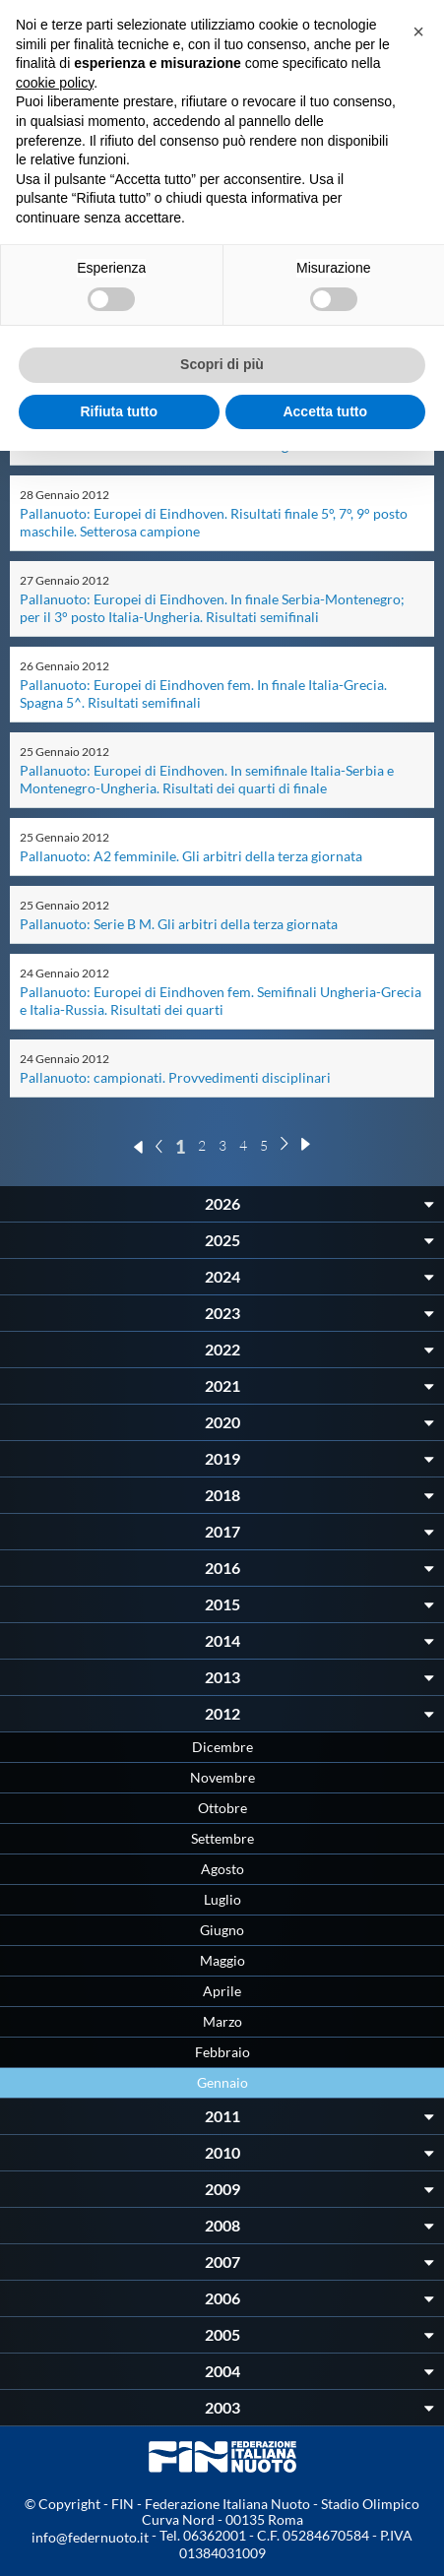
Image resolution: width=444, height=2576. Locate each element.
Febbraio (222, 2051)
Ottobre (222, 1807)
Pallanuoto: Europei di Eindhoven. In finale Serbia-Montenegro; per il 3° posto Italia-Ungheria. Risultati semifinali (212, 608)
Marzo (222, 2021)
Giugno (222, 1929)
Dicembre (222, 1746)
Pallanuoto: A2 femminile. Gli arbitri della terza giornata (191, 856)
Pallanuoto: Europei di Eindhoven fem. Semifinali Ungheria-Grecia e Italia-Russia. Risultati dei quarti (220, 1000)
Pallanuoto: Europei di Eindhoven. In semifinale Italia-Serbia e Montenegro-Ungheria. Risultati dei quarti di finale (207, 779)
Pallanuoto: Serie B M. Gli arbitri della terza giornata (179, 923)
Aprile (222, 1990)
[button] (418, 31)
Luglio (222, 1899)
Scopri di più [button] (222, 364)
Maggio (222, 1960)
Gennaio (222, 2082)
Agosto (222, 1868)
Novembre (222, 1777)
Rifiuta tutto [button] (119, 411)
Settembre (222, 1838)
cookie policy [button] (55, 83)
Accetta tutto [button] (325, 411)
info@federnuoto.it (90, 2537)
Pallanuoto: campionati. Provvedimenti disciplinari (175, 1077)
